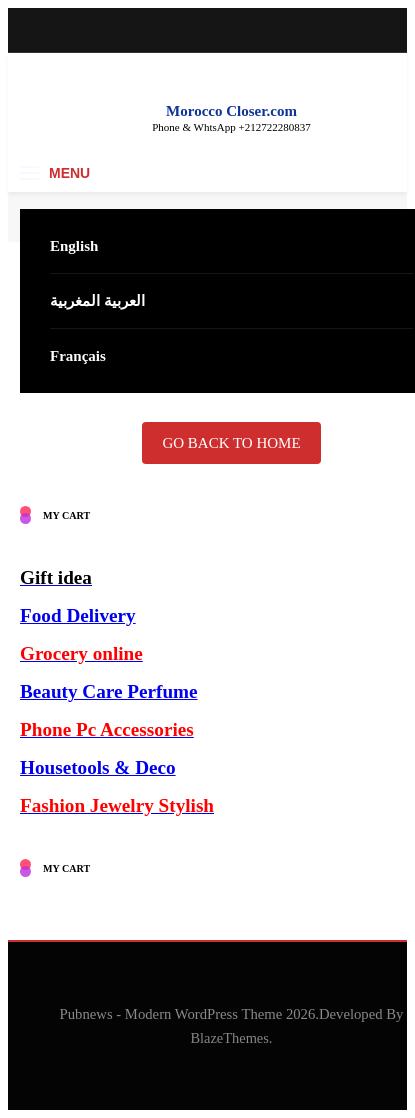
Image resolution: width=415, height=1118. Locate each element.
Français (78, 356)
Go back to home (231, 443)
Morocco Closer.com (231, 111)
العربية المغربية (97, 301)
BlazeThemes (230, 1038)
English (74, 246)
